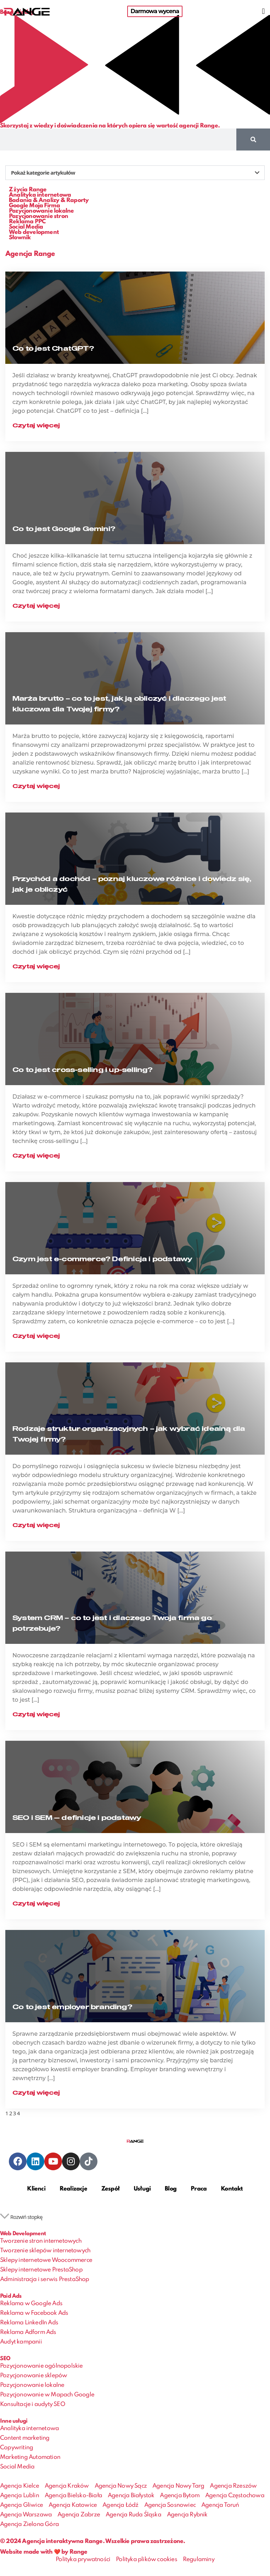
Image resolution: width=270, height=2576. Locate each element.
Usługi (142, 2189)
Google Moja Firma (34, 206)
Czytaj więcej (36, 425)
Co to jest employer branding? (72, 2007)
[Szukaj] (253, 139)
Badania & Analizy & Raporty (49, 200)
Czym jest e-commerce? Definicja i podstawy (102, 1259)
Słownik (19, 238)
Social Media (26, 227)
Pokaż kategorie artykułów (43, 172)
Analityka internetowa (40, 195)
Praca (199, 2189)
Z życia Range (28, 190)
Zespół (110, 2189)
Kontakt (232, 2189)
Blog (170, 2189)
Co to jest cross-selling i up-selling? (82, 1070)
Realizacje (73, 2189)
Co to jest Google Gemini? (63, 529)
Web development (34, 232)
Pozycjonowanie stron (38, 216)
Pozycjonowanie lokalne (41, 211)
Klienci (36, 2189)
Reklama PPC (27, 222)
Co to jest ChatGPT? (53, 349)
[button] (263, 11)
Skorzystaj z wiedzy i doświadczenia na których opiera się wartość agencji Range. (110, 126)
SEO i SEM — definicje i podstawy (76, 1818)
